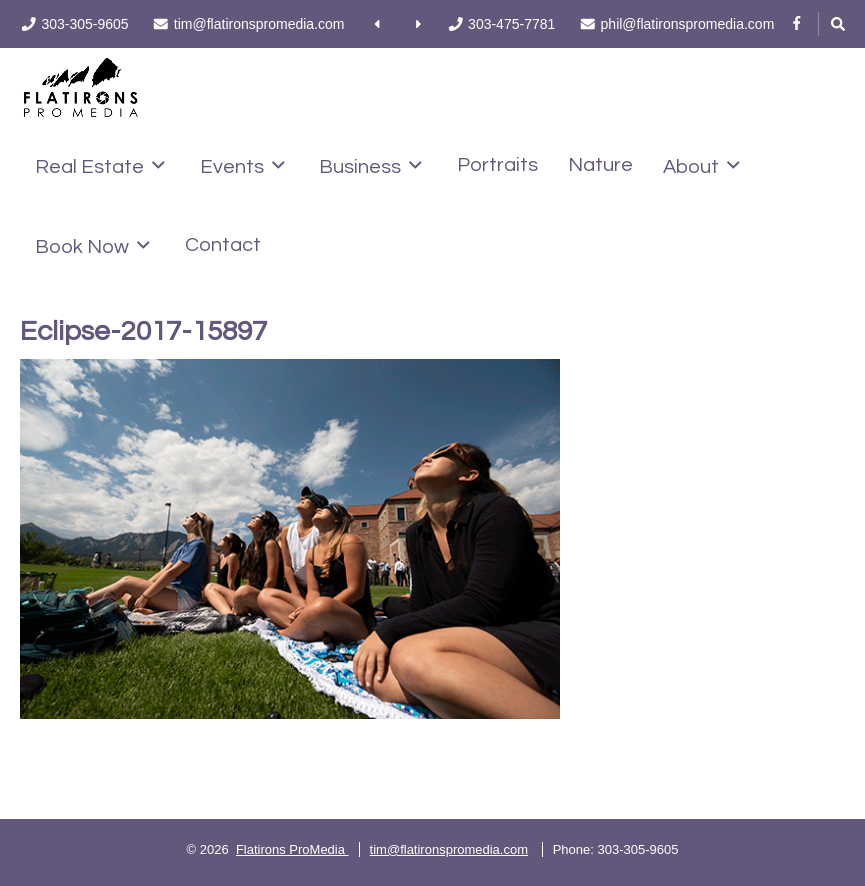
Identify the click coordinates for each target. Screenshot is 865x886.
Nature (600, 165)
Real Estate (100, 166)
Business (370, 166)
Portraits (497, 165)
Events (242, 166)
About (701, 166)
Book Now (92, 246)
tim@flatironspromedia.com (449, 849)
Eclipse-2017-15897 (143, 331)
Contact (223, 245)
